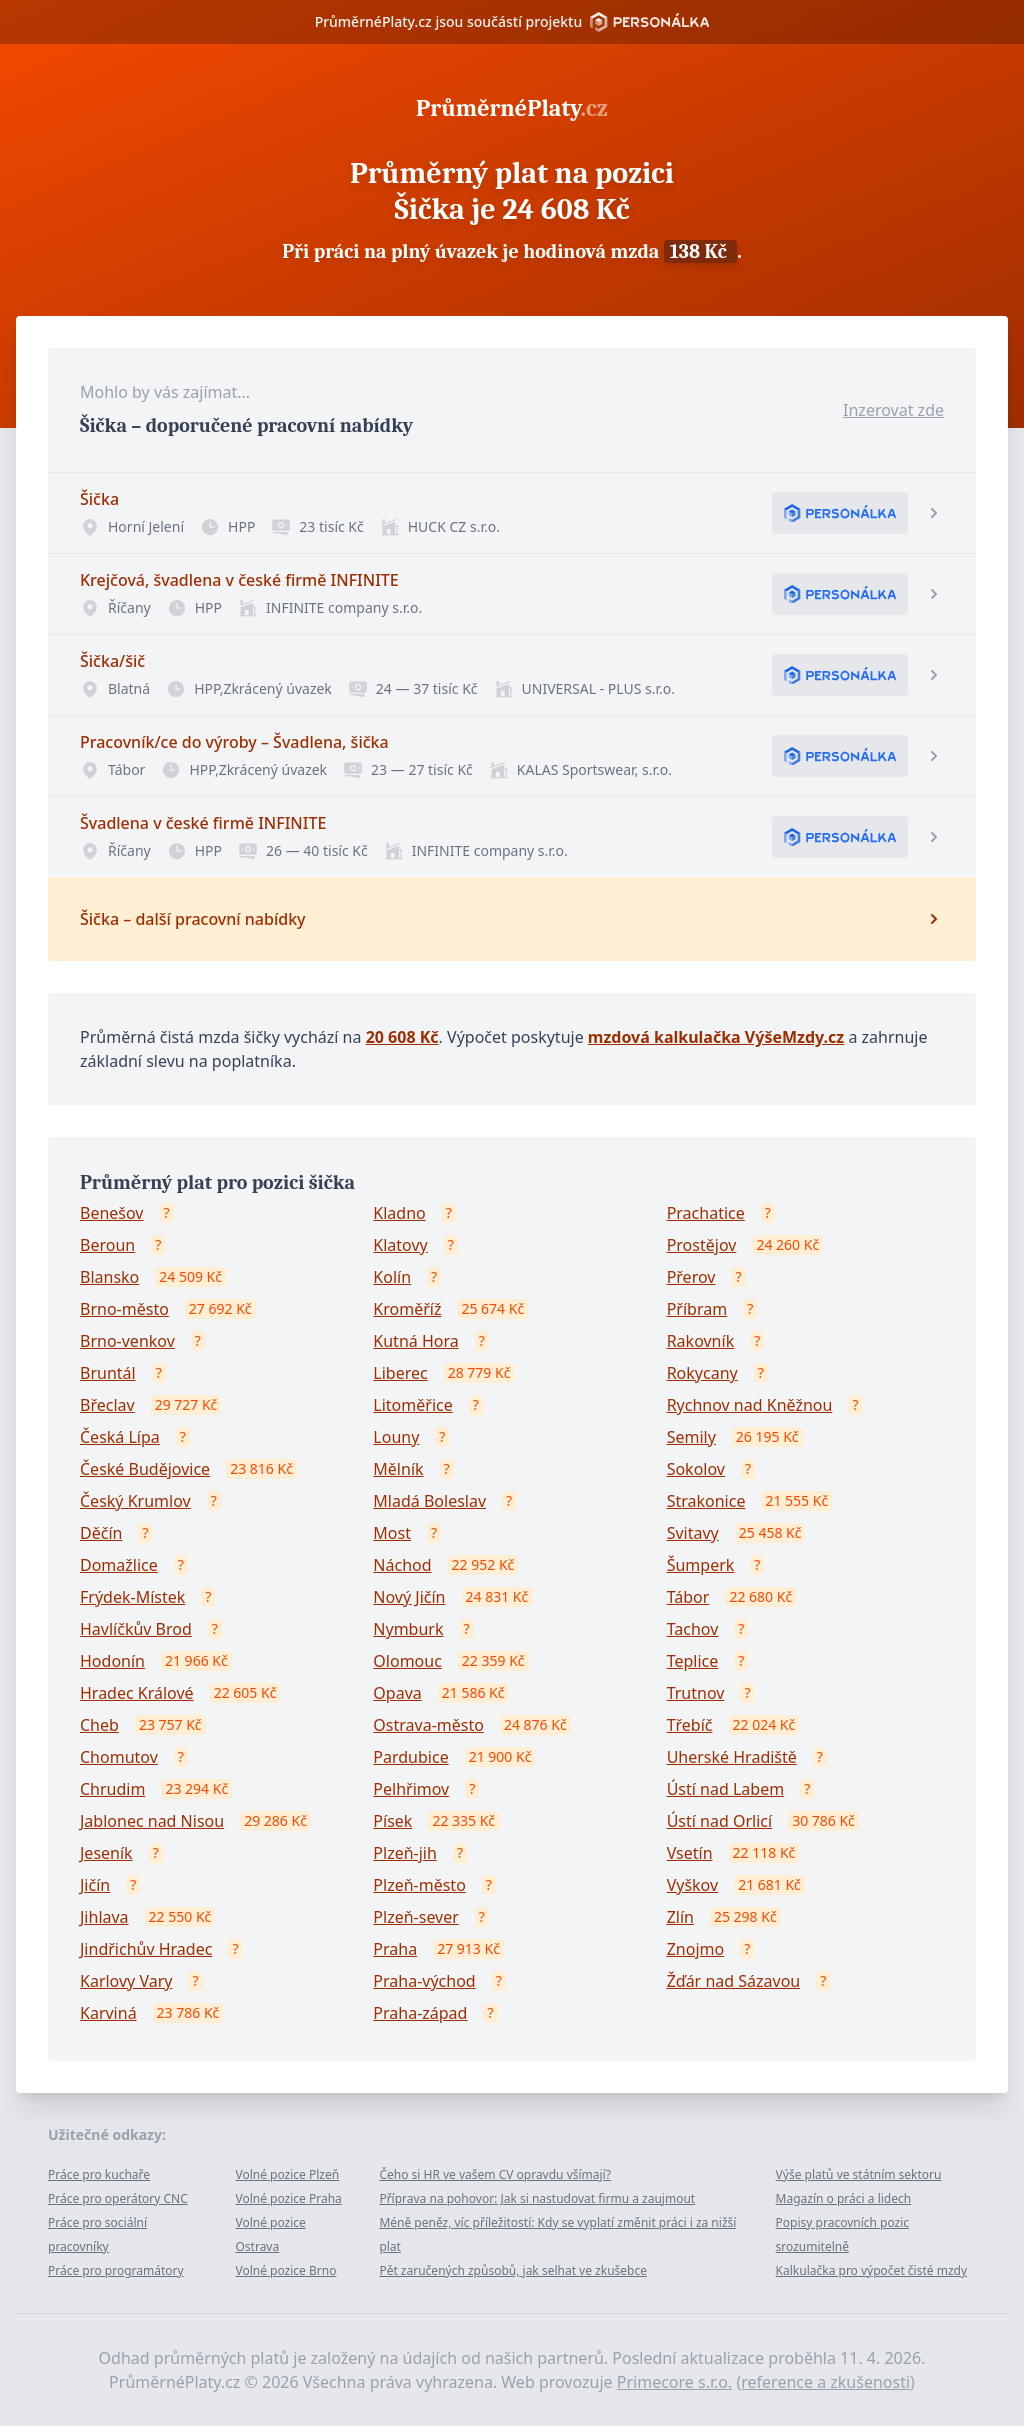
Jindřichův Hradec (146, 1949)
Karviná (108, 2013)
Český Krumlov (135, 1501)
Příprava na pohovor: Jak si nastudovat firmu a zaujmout (537, 2198)
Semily (691, 1437)
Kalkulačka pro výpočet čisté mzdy (871, 2270)
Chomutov (119, 1757)
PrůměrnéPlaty (512, 108)
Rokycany (702, 1373)
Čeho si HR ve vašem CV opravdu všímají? (495, 2174)
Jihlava (104, 1917)
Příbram (697, 1309)
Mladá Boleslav (429, 1501)
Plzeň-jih (405, 1853)
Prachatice (706, 1213)
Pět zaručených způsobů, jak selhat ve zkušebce (513, 2270)
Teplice (693, 1661)
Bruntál (108, 1373)
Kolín (392, 1277)
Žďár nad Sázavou (734, 1981)
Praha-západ (420, 2013)
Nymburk (408, 1629)
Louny (396, 1437)
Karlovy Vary (126, 1981)
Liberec (400, 1373)
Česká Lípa (120, 1437)
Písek (392, 1821)
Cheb (99, 1725)
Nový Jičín (409, 1597)
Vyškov (692, 1885)
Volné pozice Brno (285, 2270)
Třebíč (690, 1725)
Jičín (95, 1885)
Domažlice (119, 1565)
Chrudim (112, 1789)
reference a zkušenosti (825, 2382)
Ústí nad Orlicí (719, 1821)
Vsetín (690, 1853)
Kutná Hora (415, 1341)
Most (392, 1533)
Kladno (399, 1213)
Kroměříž (407, 1309)
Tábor (688, 1597)
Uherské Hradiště (732, 1757)
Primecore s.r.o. (675, 2382)
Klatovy (400, 1245)
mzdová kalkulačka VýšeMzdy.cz (716, 1037)
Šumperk (701, 1565)
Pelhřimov (411, 1789)
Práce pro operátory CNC (118, 2198)
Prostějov (702, 1245)
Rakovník (701, 1341)
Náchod (402, 1565)
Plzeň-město (419, 1885)
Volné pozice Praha (288, 2198)
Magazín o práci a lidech (844, 2198)
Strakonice (706, 1501)
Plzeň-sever (416, 1917)
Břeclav (107, 1405)
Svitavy (693, 1533)
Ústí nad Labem (725, 1789)
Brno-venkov (127, 1341)
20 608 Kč (402, 1037)
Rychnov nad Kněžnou (750, 1405)
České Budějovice (145, 1469)
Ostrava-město (428, 1725)
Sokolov (696, 1469)
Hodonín (112, 1661)
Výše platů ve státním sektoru (859, 2174)
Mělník (398, 1469)
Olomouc (407, 1661)
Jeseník (106, 1853)
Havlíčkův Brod (136, 1629)
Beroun (107, 1245)
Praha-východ (424, 1981)
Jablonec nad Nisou (152, 1821)
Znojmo (696, 1949)
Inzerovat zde (893, 410)
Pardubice (410, 1757)
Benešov (112, 1213)
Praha (395, 1949)
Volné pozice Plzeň (287, 2174)
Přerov (691, 1277)
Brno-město (124, 1309)
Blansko (109, 1277)
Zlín (680, 1917)
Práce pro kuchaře (99, 2174)
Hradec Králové (137, 1693)
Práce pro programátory (116, 2270)
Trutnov (696, 1693)
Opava (397, 1693)
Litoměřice (412, 1405)
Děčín (101, 1533)
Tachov (693, 1629)
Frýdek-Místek (132, 1597)
